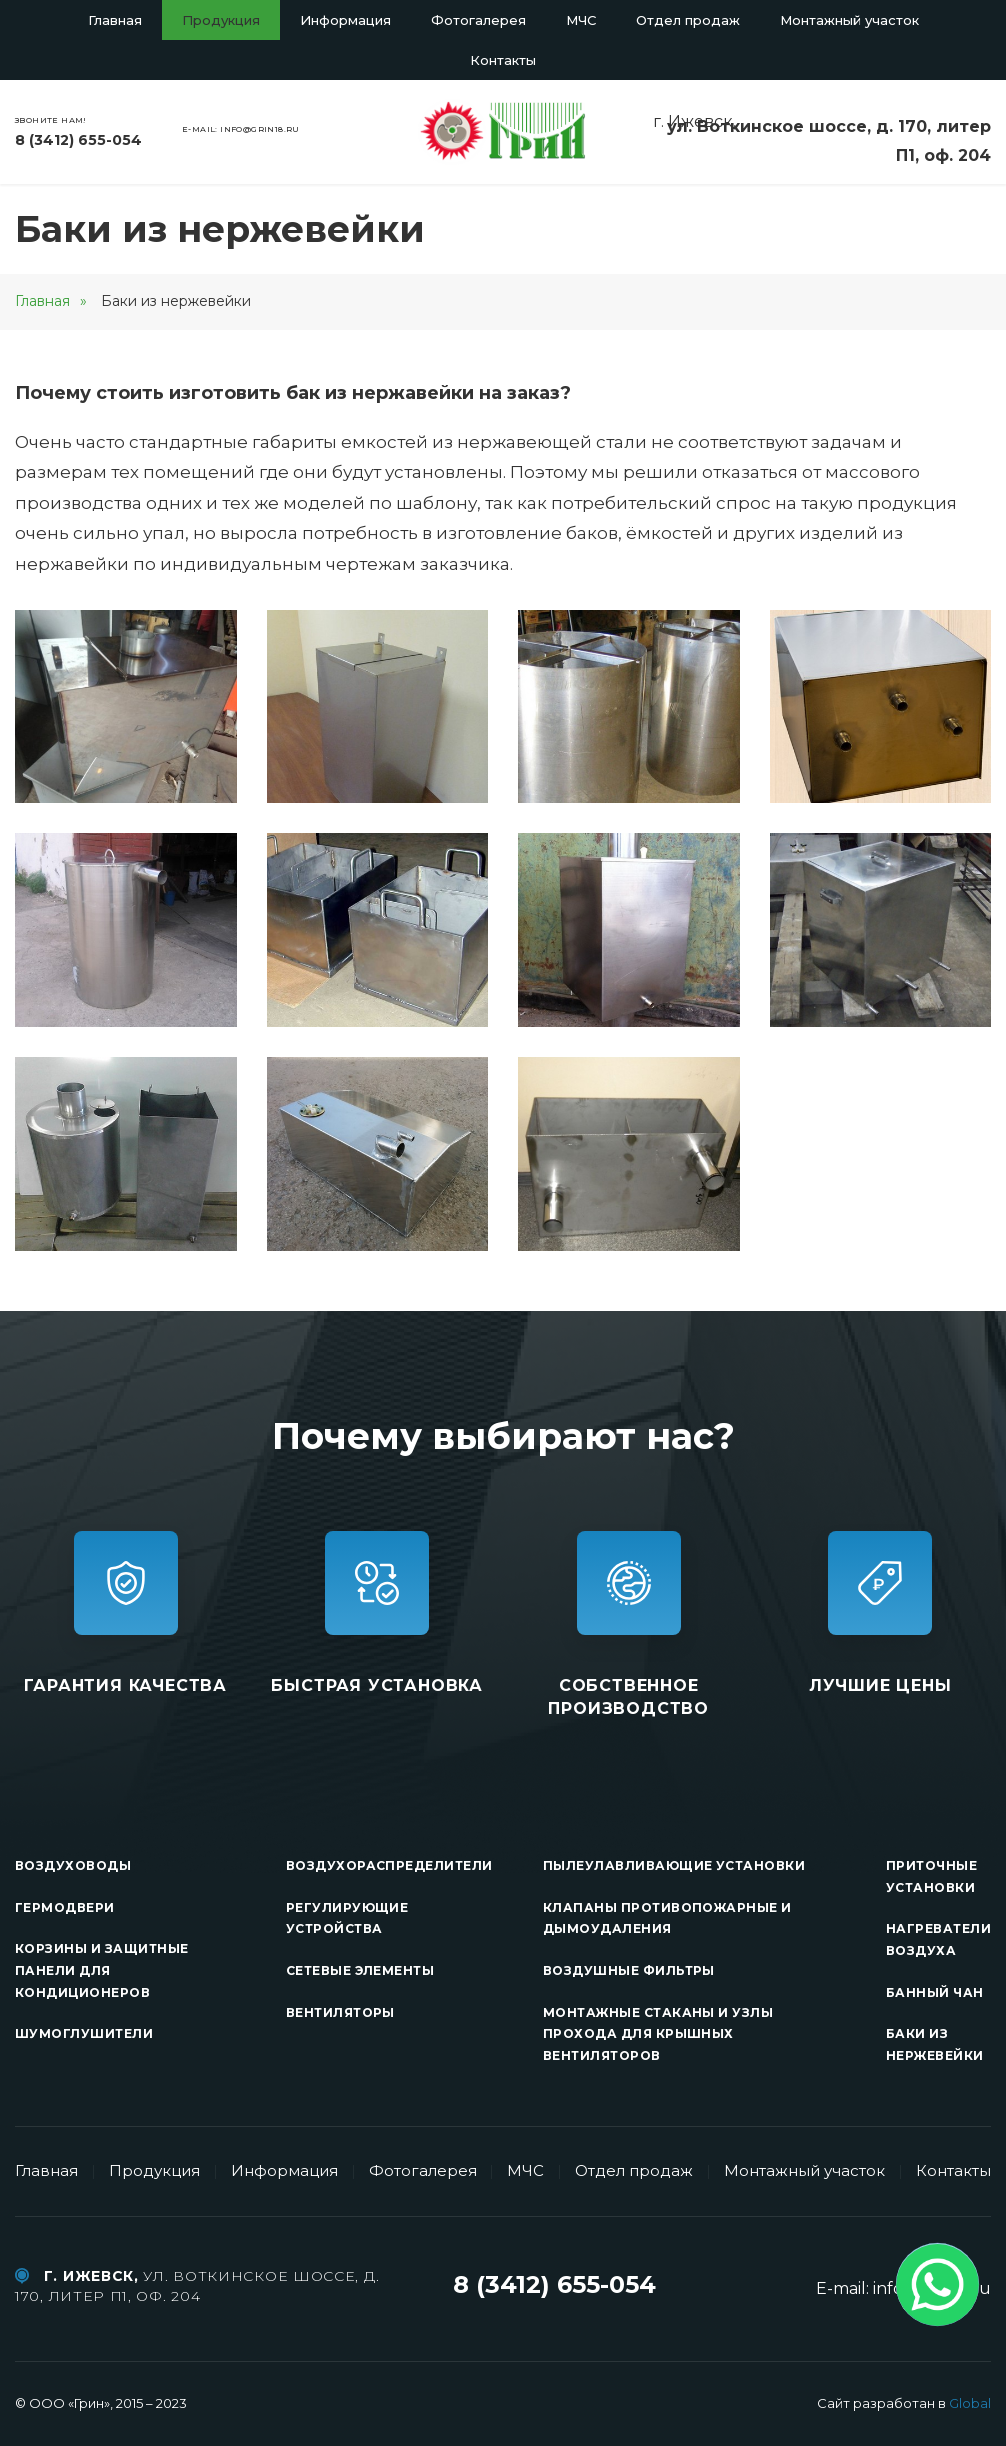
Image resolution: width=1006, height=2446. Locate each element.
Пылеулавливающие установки (674, 1865)
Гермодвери (65, 1907)
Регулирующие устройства (347, 1918)
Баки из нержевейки (935, 2044)
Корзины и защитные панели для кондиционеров (102, 1970)
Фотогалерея (478, 20)
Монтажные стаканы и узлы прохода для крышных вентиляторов (658, 2034)
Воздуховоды (73, 1865)
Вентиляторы (340, 2012)
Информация (345, 20)
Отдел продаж (688, 20)
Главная (115, 20)
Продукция (221, 20)
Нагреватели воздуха (938, 1939)
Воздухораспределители (389, 1865)
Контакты (503, 60)
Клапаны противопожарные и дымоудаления (667, 1918)
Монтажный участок (849, 20)
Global (970, 2403)
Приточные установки (931, 1876)
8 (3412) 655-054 (78, 140)
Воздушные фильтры (629, 1970)
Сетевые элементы (360, 1970)
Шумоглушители (84, 2033)
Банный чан (935, 1992)
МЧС (581, 20)
